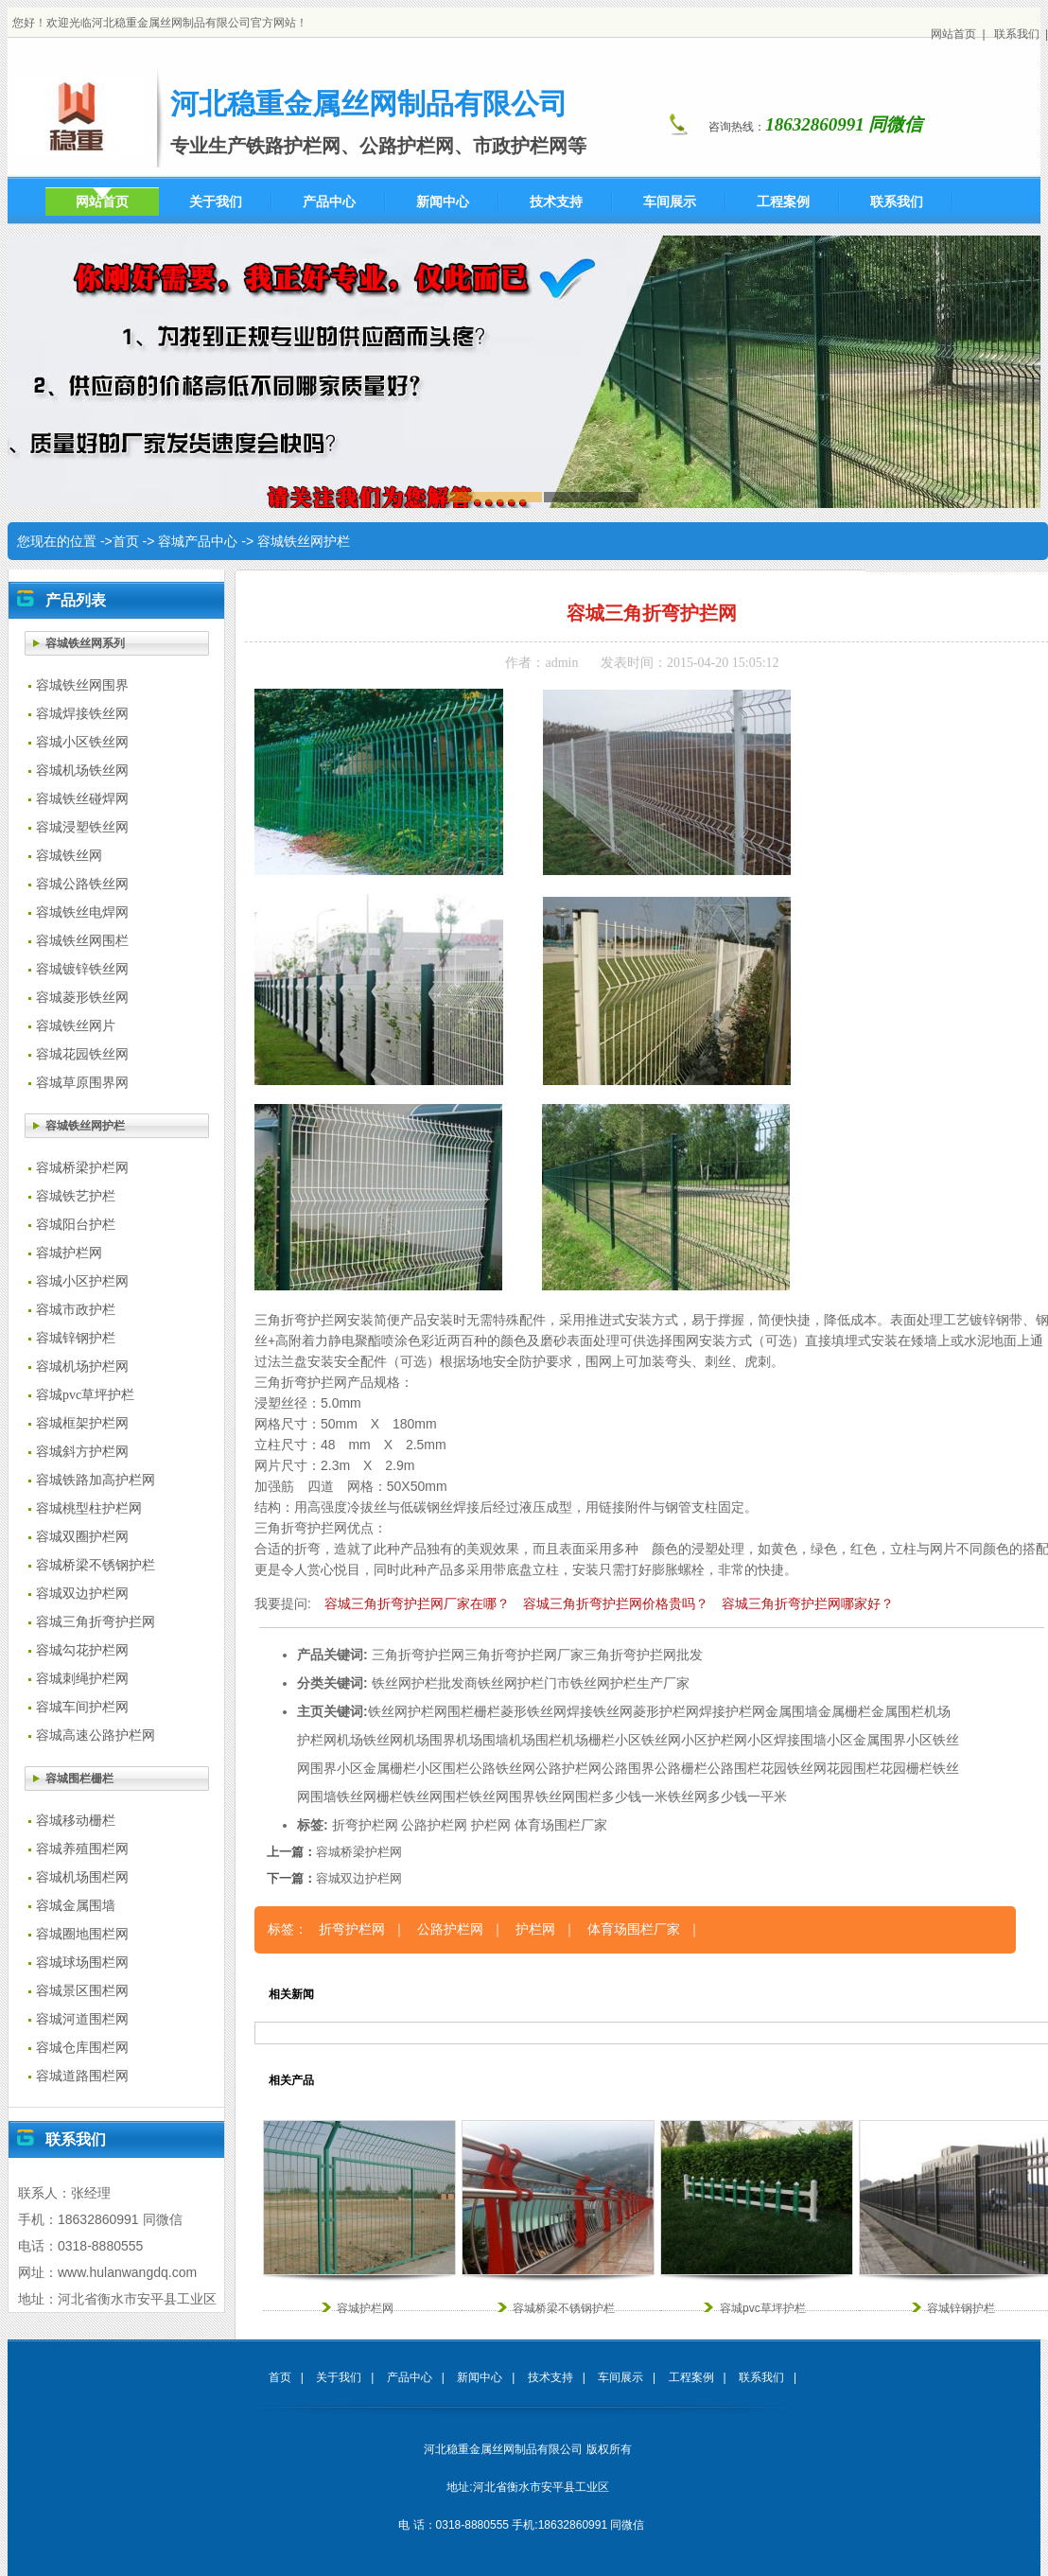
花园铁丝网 (793, 1768)
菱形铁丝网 (533, 1711)
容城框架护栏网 (82, 1423)
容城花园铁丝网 (82, 1054)
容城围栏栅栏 (79, 1778)
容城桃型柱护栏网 (89, 1508)
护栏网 (427, 1711)
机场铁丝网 (370, 1739)
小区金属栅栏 (376, 1768)
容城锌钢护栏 (75, 1338)
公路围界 (628, 1768)
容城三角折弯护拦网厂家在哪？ (417, 1603)
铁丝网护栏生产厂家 (630, 1683)
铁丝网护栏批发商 (425, 1683)
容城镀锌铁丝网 (82, 969)
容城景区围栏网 (82, 1991)
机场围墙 (482, 1739)
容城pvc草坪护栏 (85, 1395)
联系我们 (1016, 34)
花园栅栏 (906, 1768)
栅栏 (487, 1711)
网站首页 (953, 34)
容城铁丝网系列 (85, 643)
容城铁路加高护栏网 (95, 1480)
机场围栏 (535, 1739)
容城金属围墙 (75, 1906)
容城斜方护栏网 (82, 1452)
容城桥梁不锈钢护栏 (95, 1565)
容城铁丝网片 (75, 1026)
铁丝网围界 (502, 1796)
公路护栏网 (568, 1768)
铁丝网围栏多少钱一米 (601, 1796)
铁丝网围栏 (436, 1796)
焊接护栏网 (732, 1711)
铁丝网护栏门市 (524, 1683)
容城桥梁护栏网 (82, 1168)
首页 (126, 541)
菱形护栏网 (666, 1711)
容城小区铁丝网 (82, 742)
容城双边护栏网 (82, 1593)
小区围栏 (442, 1768)
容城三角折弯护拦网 (95, 1622)
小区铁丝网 (648, 1739)
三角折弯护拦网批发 (643, 1654)
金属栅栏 (844, 1711)
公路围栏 (733, 1768)
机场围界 (429, 1739)
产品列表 (75, 600)
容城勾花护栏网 (82, 1650)
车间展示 (620, 2377)
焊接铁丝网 (600, 1711)
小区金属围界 (866, 1739)
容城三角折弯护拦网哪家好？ (808, 1603)
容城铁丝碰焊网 (82, 799)
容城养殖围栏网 (82, 1849)
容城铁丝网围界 (82, 685)
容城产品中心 (197, 541)
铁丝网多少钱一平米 (727, 1796)
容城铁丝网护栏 (303, 541)
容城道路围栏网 (82, 2076)
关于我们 (338, 2377)
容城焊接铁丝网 (82, 714)
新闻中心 (479, 2377)
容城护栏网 (69, 1253)
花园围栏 (853, 1768)
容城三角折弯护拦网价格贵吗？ (615, 1603)
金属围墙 (791, 1711)
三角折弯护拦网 (418, 1654)
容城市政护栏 (75, 1310)
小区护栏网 (714, 1739)
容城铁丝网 (69, 856)
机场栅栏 (588, 1739)
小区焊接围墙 (787, 1739)
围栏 (460, 1711)
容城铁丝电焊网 (82, 912)
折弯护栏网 (365, 1824)
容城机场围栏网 (82, 1877)
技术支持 (550, 2377)
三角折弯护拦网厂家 (524, 1654)
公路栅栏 (681, 1768)
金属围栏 (897, 1711)
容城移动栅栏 (75, 1821)
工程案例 (691, 2377)
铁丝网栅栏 (370, 1796)
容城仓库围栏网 (82, 2048)
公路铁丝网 (502, 1768)
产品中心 (409, 2377)
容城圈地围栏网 (82, 1934)
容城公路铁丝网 (82, 884)
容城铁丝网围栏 (82, 941)
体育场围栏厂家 (561, 1824)
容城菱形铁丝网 (82, 997)
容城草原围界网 (82, 1083)
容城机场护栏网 (82, 1366)
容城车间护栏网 (82, 1707)
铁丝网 (388, 1711)
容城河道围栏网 (82, 2019)
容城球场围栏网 (82, 1962)
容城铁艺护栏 (75, 1196)
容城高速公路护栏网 (95, 1735)
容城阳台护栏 (75, 1225)
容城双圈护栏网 (82, 1537)
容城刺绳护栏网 (82, 1679)
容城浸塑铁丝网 (82, 827)
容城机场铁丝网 (82, 770)
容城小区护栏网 (82, 1281)
